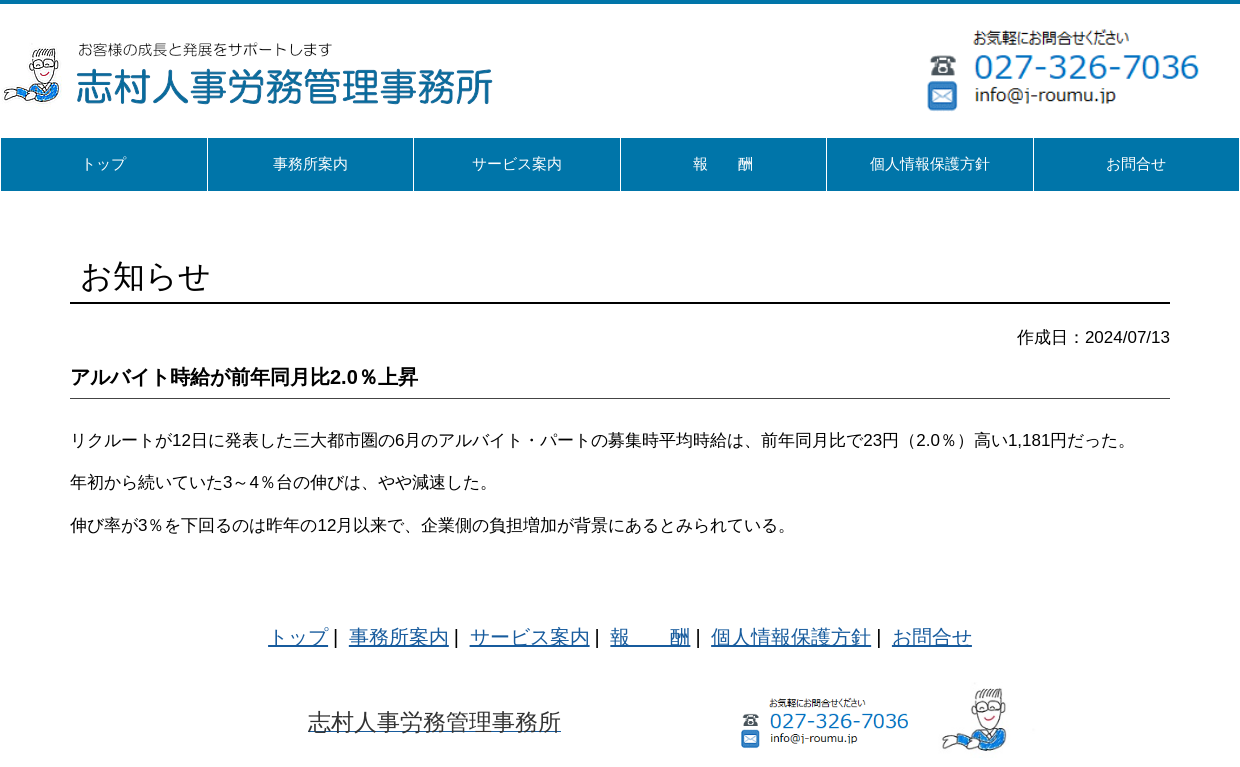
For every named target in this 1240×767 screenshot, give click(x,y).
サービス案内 (530, 637)
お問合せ (932, 637)
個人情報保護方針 (791, 637)
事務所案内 (399, 637)
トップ (298, 637)
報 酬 (650, 637)
